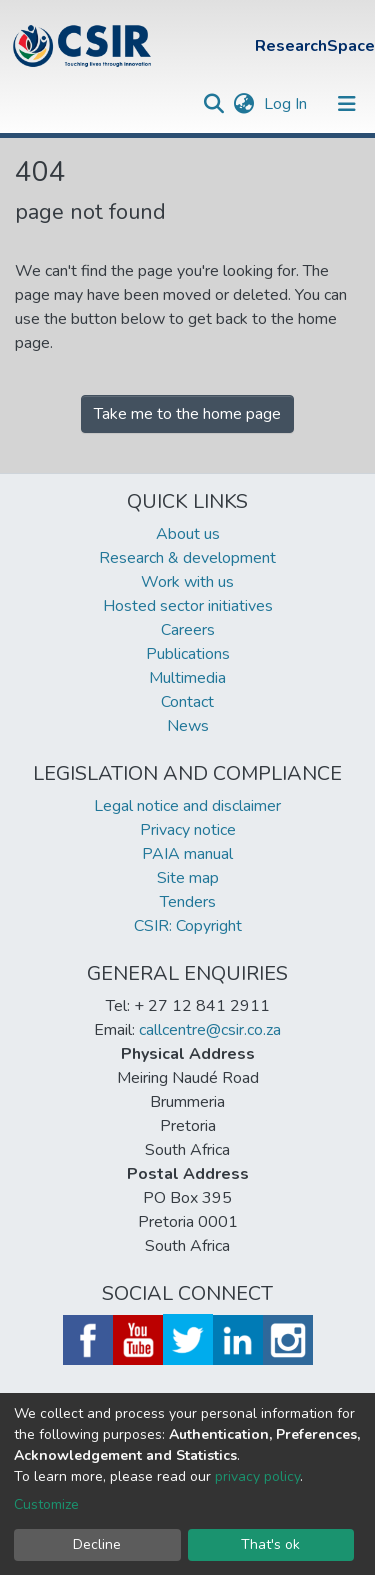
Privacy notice (188, 830)
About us (188, 534)
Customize (46, 1504)
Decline (97, 1544)
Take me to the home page (187, 414)
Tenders (188, 902)
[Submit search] (213, 104)
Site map (188, 878)
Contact (187, 702)
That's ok (270, 1544)
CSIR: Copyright (188, 926)
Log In (287, 104)
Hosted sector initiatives (188, 606)
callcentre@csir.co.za (210, 1030)
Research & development (187, 558)
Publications (188, 654)
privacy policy (257, 1476)
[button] (243, 104)
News (188, 726)
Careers (188, 630)
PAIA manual (187, 854)
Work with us (187, 582)
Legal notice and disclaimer (187, 806)
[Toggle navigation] (347, 104)
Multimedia (187, 678)
